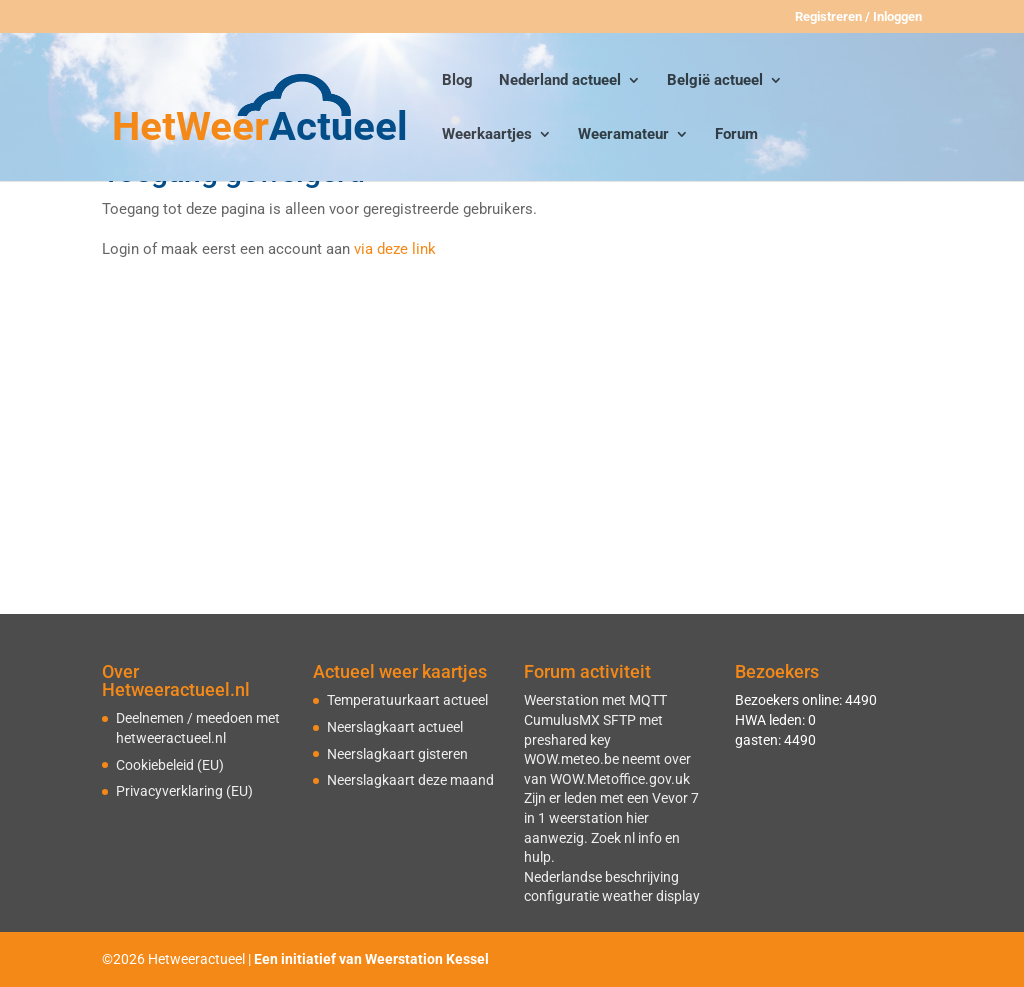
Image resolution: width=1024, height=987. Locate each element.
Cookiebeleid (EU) (170, 765)
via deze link (395, 249)
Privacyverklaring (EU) (184, 791)
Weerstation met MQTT (595, 700)
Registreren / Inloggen (858, 17)
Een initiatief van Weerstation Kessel (371, 959)
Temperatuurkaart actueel (407, 700)
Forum (736, 135)
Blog (457, 81)
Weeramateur (623, 135)
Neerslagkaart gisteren (397, 754)
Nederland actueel (560, 81)
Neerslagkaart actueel (395, 727)
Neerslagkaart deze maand (410, 780)
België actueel (715, 81)
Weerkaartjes (487, 135)
